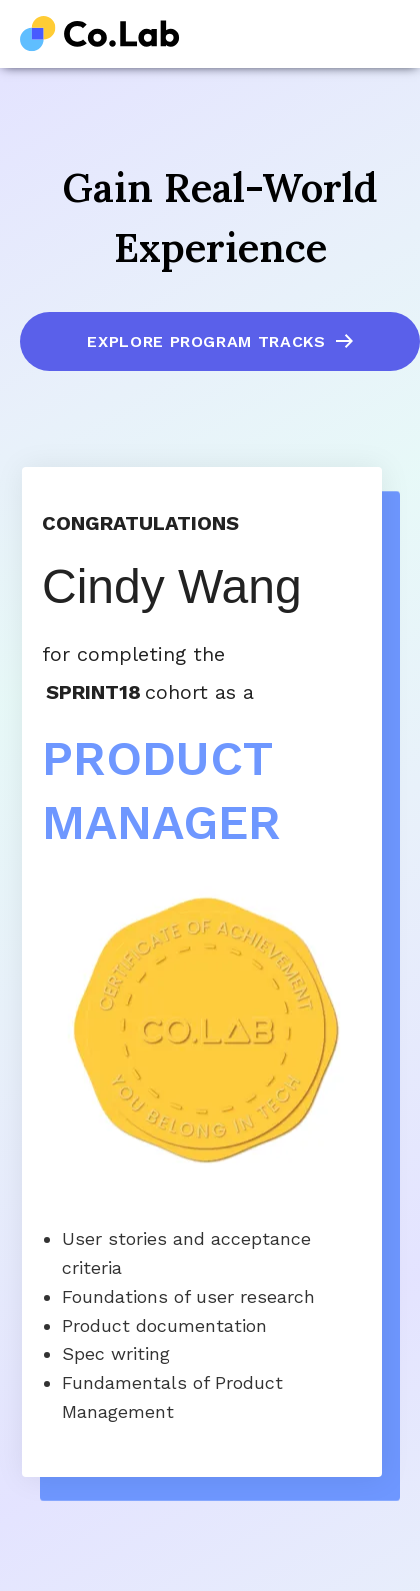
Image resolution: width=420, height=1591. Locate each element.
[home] (100, 34)
